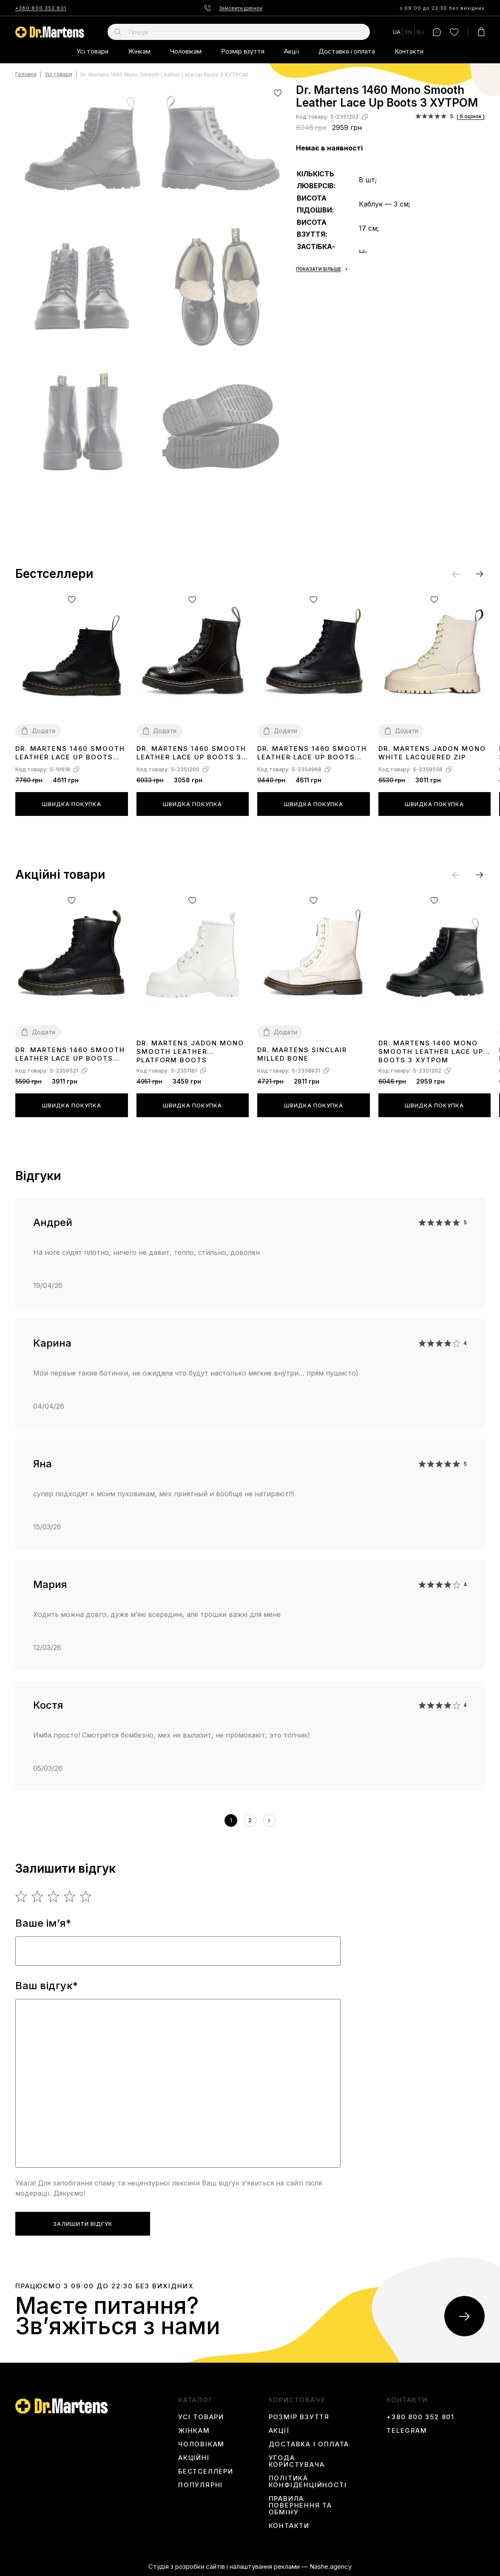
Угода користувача (297, 2461)
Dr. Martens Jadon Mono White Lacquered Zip (432, 752)
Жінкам (139, 51)
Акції (291, 51)
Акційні (194, 2457)
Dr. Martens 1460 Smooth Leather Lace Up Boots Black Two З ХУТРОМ (70, 1054)
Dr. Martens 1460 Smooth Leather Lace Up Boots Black (312, 753)
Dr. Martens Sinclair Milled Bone (302, 1054)
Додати (43, 730)
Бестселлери (205, 2471)
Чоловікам (186, 51)
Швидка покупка (71, 804)
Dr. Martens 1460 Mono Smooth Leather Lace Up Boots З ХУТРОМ (430, 1051)
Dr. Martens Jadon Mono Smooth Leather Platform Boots (190, 1051)
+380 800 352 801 (40, 8)
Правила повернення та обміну (300, 2505)
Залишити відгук (83, 2223)
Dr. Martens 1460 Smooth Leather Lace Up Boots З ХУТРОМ (191, 753)
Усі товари (92, 51)
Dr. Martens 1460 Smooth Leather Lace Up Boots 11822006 (70, 753)
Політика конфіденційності (308, 2481)
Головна (26, 74)
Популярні (200, 2485)
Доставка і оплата (346, 51)
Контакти (409, 51)
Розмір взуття (242, 51)
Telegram (406, 2430)
